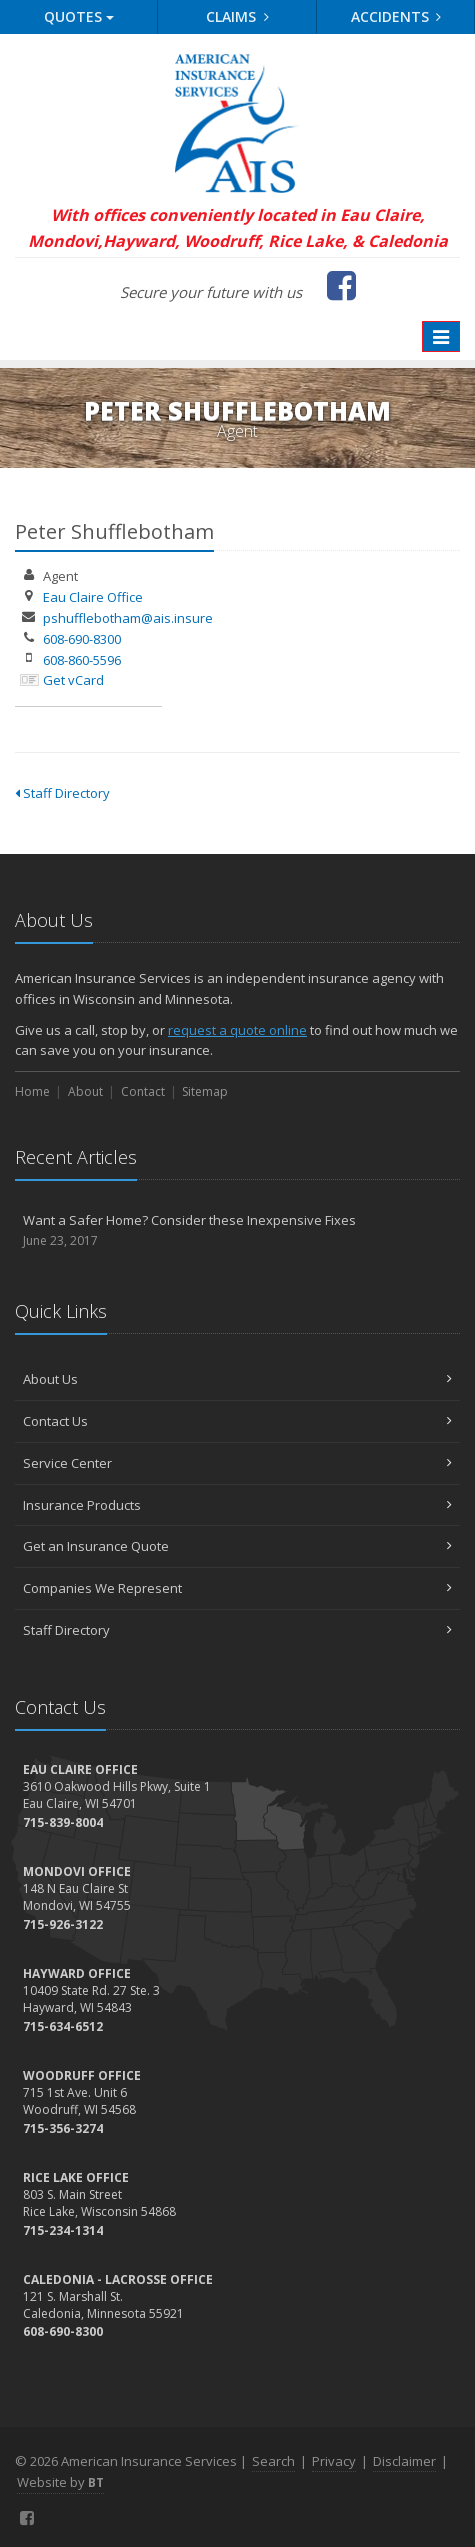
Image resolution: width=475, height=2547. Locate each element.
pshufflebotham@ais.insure (128, 618)
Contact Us (237, 1421)
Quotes (79, 16)
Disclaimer (404, 2461)
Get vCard (73, 680)
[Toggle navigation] (441, 337)
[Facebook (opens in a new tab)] (341, 285)
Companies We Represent (237, 1588)
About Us (237, 1379)
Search (273, 2461)
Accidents (396, 16)
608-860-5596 (82, 660)
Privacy (334, 2461)
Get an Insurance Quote (237, 1546)
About (85, 1091)
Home (32, 1091)
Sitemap (205, 1091)
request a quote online (237, 1030)
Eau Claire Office (93, 597)
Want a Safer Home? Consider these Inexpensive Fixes (237, 1230)
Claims (237, 16)
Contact (143, 1091)
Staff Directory (62, 793)
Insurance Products (237, 1505)
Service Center (237, 1463)
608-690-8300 (82, 639)
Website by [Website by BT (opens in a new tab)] (60, 2482)
